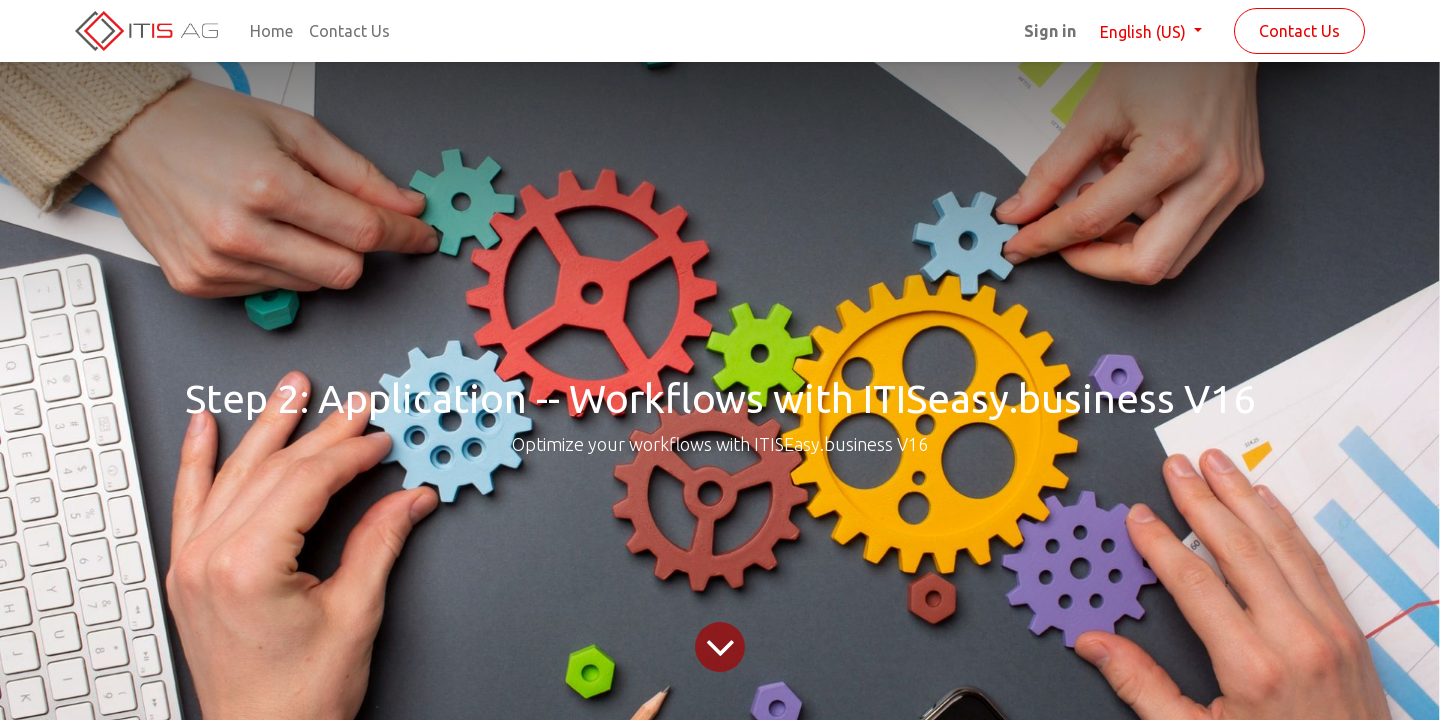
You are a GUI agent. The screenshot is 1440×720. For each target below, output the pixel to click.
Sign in (1050, 31)
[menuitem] (271, 31)
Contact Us (1299, 31)
